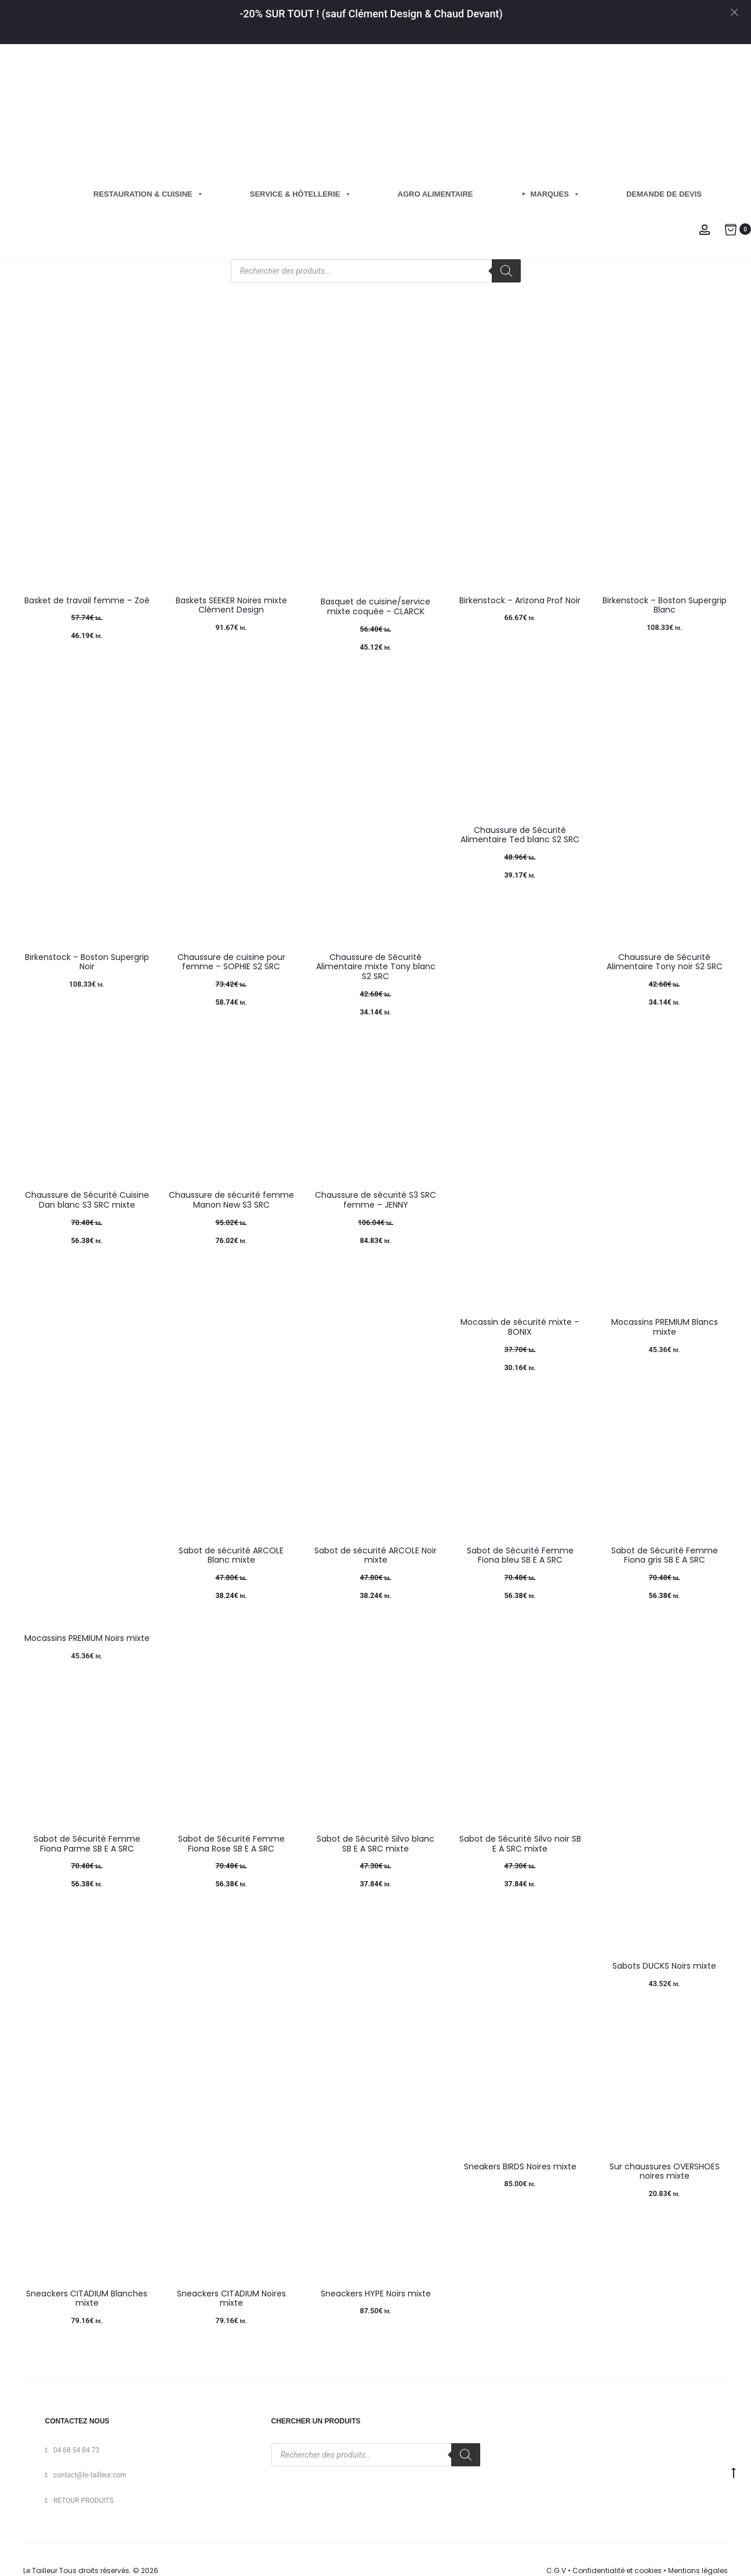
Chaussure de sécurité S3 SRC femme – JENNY (375, 1200)
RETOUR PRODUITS (83, 2501)
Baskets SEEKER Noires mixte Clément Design (231, 605)
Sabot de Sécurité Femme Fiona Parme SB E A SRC (87, 1843)
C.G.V (556, 2570)
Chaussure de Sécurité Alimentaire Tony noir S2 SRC (665, 962)
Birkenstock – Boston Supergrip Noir (87, 962)
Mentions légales (698, 2570)
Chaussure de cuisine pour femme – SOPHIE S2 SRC (231, 962)
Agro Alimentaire (435, 194)
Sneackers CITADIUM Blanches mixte (86, 2298)
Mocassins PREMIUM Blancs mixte (664, 1327)
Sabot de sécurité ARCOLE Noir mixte (375, 1555)
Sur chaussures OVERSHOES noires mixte (664, 2171)
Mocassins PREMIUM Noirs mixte (87, 1638)
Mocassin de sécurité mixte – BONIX (519, 1327)
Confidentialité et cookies (617, 2570)
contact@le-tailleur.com (89, 2475)
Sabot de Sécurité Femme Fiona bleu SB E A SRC (520, 1555)
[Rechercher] (506, 270)
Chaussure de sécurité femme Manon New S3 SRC (231, 1200)
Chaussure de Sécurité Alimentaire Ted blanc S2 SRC (519, 835)
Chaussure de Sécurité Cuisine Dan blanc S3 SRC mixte (87, 1200)
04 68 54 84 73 (76, 2450)
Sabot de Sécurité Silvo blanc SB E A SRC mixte (375, 1843)
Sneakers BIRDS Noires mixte (520, 2166)
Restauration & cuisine (148, 194)
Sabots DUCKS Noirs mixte (664, 1966)
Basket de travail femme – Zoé (87, 600)
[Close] (736, 12)
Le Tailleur (40, 2570)
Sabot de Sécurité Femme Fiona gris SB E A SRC (664, 1555)
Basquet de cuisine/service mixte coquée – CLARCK (375, 606)
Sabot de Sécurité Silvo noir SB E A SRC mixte (520, 1843)
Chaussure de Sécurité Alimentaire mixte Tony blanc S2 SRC (376, 967)
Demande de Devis (664, 194)
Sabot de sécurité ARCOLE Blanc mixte (231, 1555)
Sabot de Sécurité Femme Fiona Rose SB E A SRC (231, 1843)
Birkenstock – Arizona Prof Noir (520, 600)
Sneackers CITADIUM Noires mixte (231, 2298)
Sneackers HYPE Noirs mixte (376, 2293)
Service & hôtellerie (300, 194)
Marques (555, 194)
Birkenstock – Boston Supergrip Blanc (665, 605)
